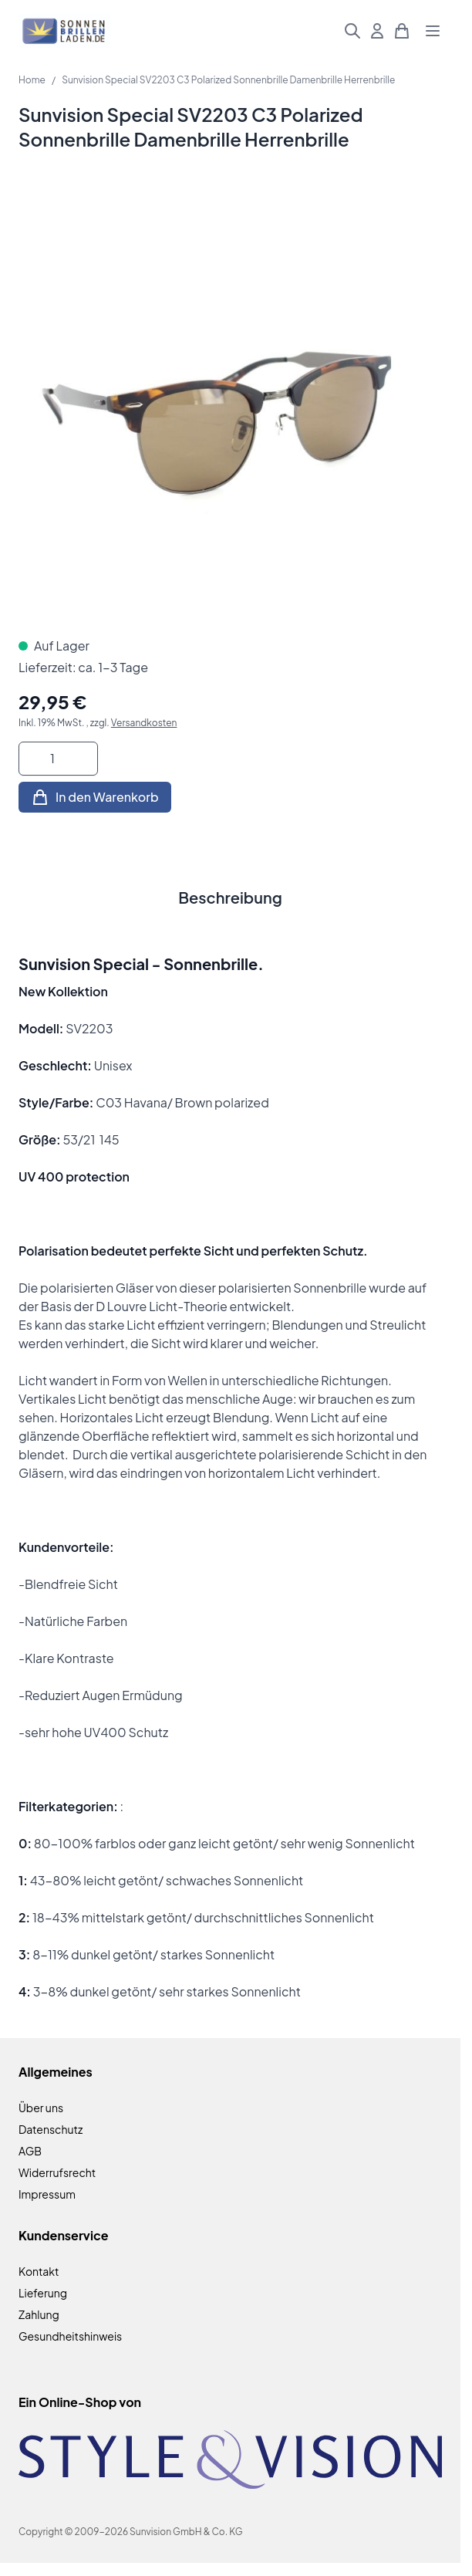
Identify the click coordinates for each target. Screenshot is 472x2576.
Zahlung (39, 2314)
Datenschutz (51, 2129)
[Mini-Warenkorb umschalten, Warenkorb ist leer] (402, 31)
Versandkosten (144, 723)
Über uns (41, 2108)
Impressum (47, 2194)
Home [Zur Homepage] (32, 80)
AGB (30, 2151)
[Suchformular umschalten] (352, 31)
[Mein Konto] (377, 31)
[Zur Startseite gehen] (64, 31)
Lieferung (43, 2293)
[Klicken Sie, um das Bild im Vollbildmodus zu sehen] (230, 406)
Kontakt (39, 2271)
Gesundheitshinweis (70, 2336)
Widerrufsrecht (57, 2172)
